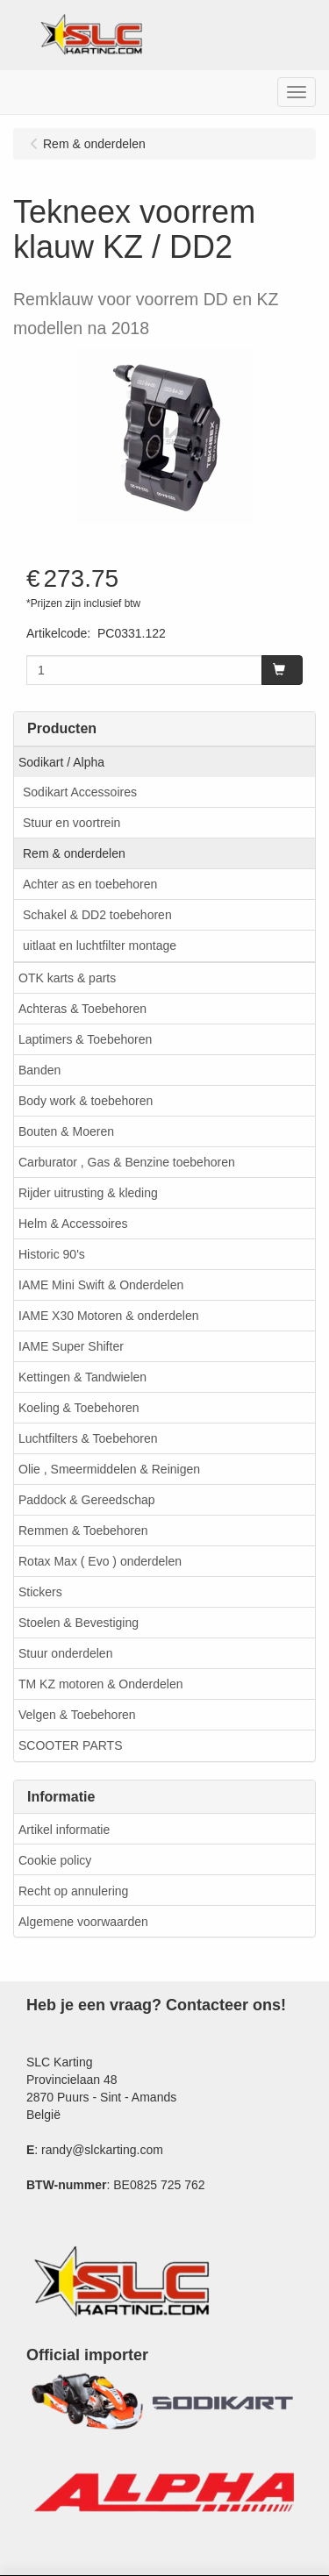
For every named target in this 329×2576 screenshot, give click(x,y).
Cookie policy (54, 1860)
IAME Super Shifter (71, 1346)
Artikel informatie (64, 1830)
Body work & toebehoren (85, 1101)
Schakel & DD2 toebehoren (97, 915)
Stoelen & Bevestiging (78, 1623)
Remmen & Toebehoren (83, 1530)
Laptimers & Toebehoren (85, 1039)
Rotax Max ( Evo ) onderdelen (100, 1561)
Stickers (40, 1592)
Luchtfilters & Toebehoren (88, 1438)
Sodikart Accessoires (80, 792)
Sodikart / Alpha (61, 762)
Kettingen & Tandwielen (82, 1377)
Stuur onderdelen (65, 1653)
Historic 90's (51, 1254)
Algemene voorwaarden (83, 1922)
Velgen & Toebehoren (77, 1715)
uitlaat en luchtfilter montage (99, 945)
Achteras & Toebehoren (82, 1009)
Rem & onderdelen (74, 853)
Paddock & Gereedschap (86, 1500)
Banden (39, 1070)
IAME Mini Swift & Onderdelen (100, 1285)
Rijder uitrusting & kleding (88, 1193)
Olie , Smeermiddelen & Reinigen (109, 1469)
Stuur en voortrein (71, 823)
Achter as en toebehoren (90, 884)
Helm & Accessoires (72, 1224)
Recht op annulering (73, 1891)
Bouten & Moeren (66, 1131)
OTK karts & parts (67, 978)
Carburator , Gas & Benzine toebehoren (126, 1162)
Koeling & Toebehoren (78, 1408)
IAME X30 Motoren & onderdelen (108, 1316)
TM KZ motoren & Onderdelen (100, 1684)
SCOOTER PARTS (70, 1745)
